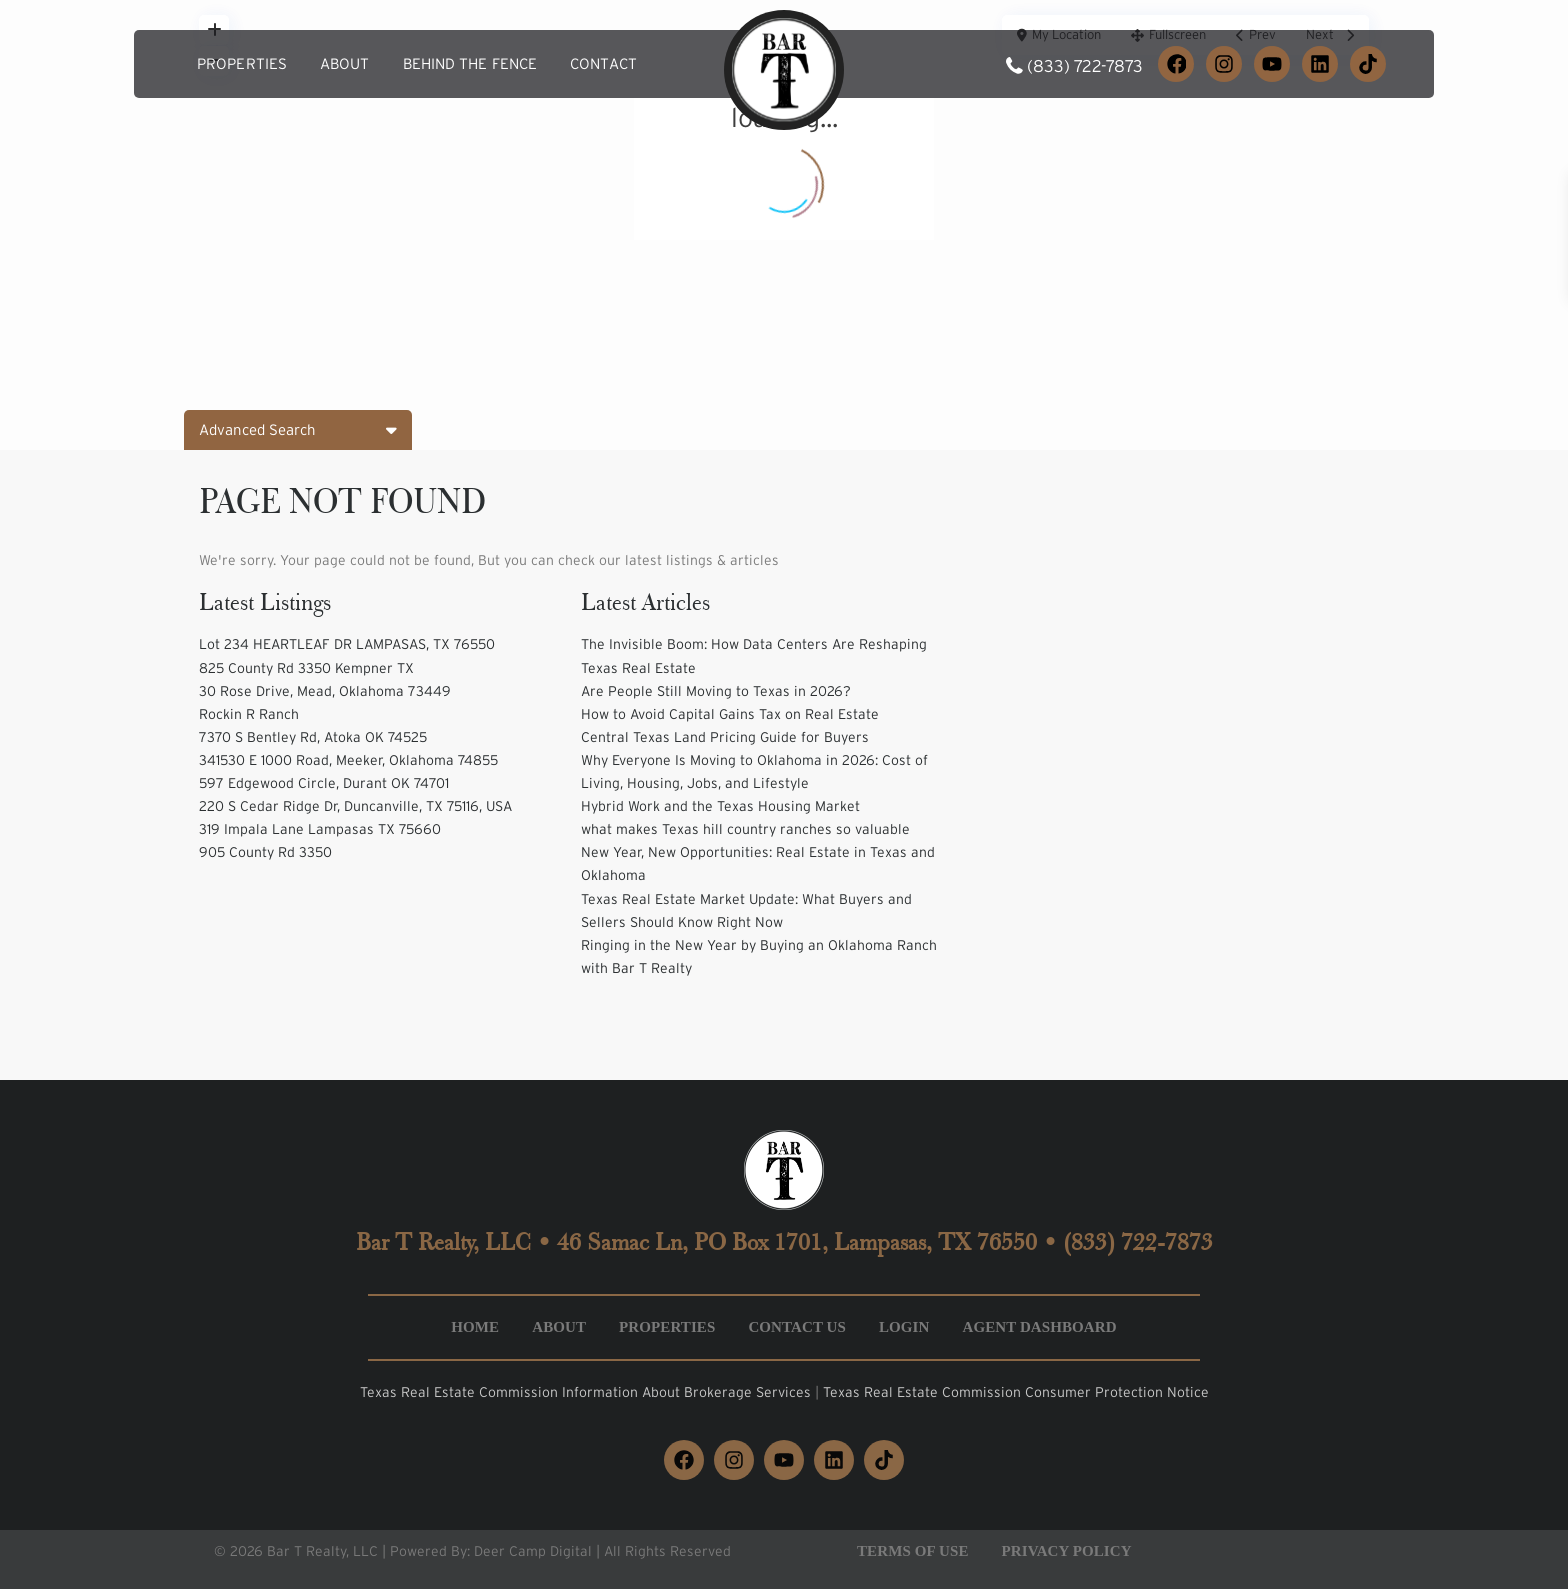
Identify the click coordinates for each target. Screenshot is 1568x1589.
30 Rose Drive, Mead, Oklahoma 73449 (325, 691)
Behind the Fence (470, 63)
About (345, 63)
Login (904, 1327)
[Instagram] (1224, 64)
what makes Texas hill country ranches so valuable (745, 829)
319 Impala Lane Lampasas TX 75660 (320, 829)
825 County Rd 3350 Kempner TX (306, 668)
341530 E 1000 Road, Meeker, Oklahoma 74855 (348, 760)
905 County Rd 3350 (265, 852)
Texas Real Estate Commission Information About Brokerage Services (587, 1392)
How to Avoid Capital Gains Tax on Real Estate (730, 714)
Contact (603, 63)
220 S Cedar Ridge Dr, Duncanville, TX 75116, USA (355, 806)
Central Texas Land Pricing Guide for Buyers (725, 737)
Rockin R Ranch (249, 714)
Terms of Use (913, 1551)
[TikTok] (1368, 64)
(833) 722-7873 (1085, 65)
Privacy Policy (1067, 1551)
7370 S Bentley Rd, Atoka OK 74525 (313, 737)
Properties (242, 63)
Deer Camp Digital (533, 1551)
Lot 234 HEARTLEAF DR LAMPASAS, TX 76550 (347, 644)
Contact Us (797, 1327)
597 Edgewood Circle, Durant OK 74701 (324, 783)
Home (475, 1327)
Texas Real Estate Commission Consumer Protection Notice (1016, 1392)
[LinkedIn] (1320, 64)
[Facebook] (1176, 64)
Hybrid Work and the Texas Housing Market (720, 806)
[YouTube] (1272, 64)
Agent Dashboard (1039, 1327)
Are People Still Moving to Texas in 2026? (716, 691)
